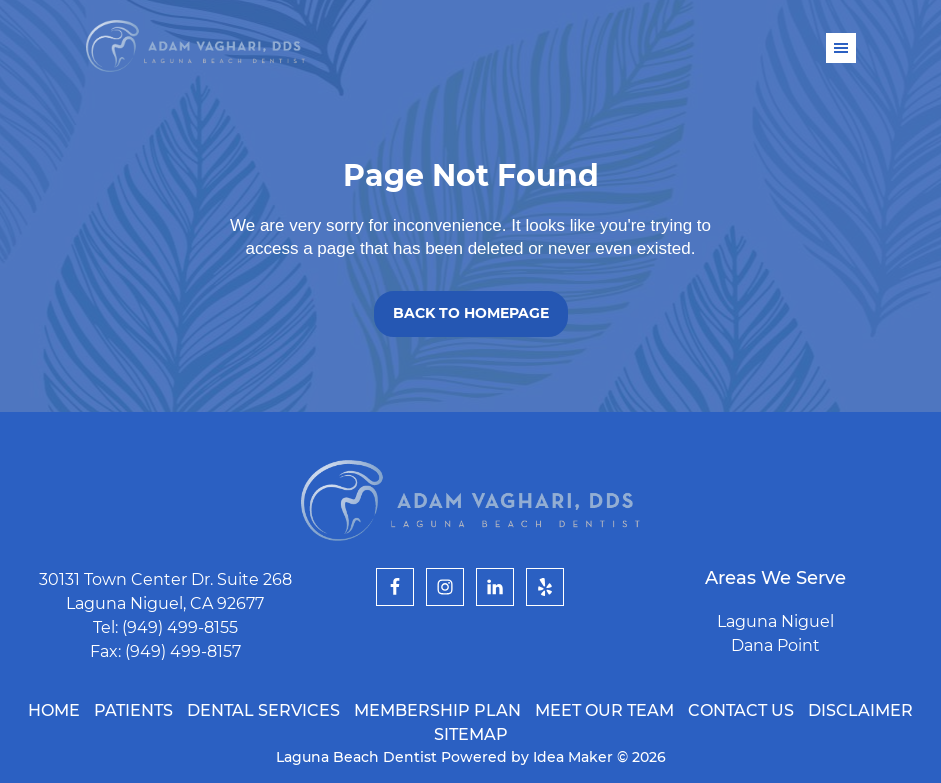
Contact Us (741, 710)
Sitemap (471, 734)
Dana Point (775, 645)
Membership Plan (437, 710)
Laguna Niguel (775, 621)
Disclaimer (860, 710)
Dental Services (263, 710)
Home (54, 710)
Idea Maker (575, 757)
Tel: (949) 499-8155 (165, 627)
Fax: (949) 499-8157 (165, 651)
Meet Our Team (604, 710)
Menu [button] (841, 48)
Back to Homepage (471, 313)
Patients (133, 710)
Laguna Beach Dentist (195, 46)
